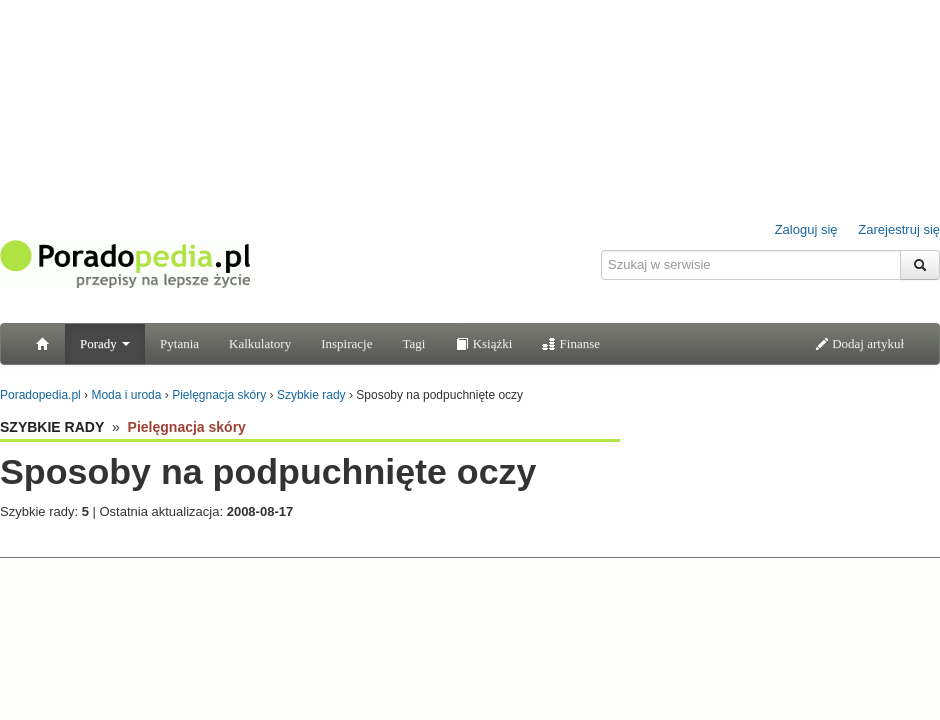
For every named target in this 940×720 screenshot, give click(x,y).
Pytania (179, 343)
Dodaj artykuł (859, 343)
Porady (105, 343)
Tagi (413, 343)
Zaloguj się (806, 229)
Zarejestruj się (899, 229)
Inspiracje (346, 343)
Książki (483, 343)
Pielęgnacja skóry (187, 427)
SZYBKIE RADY (52, 427)
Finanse (571, 343)
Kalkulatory (260, 343)
